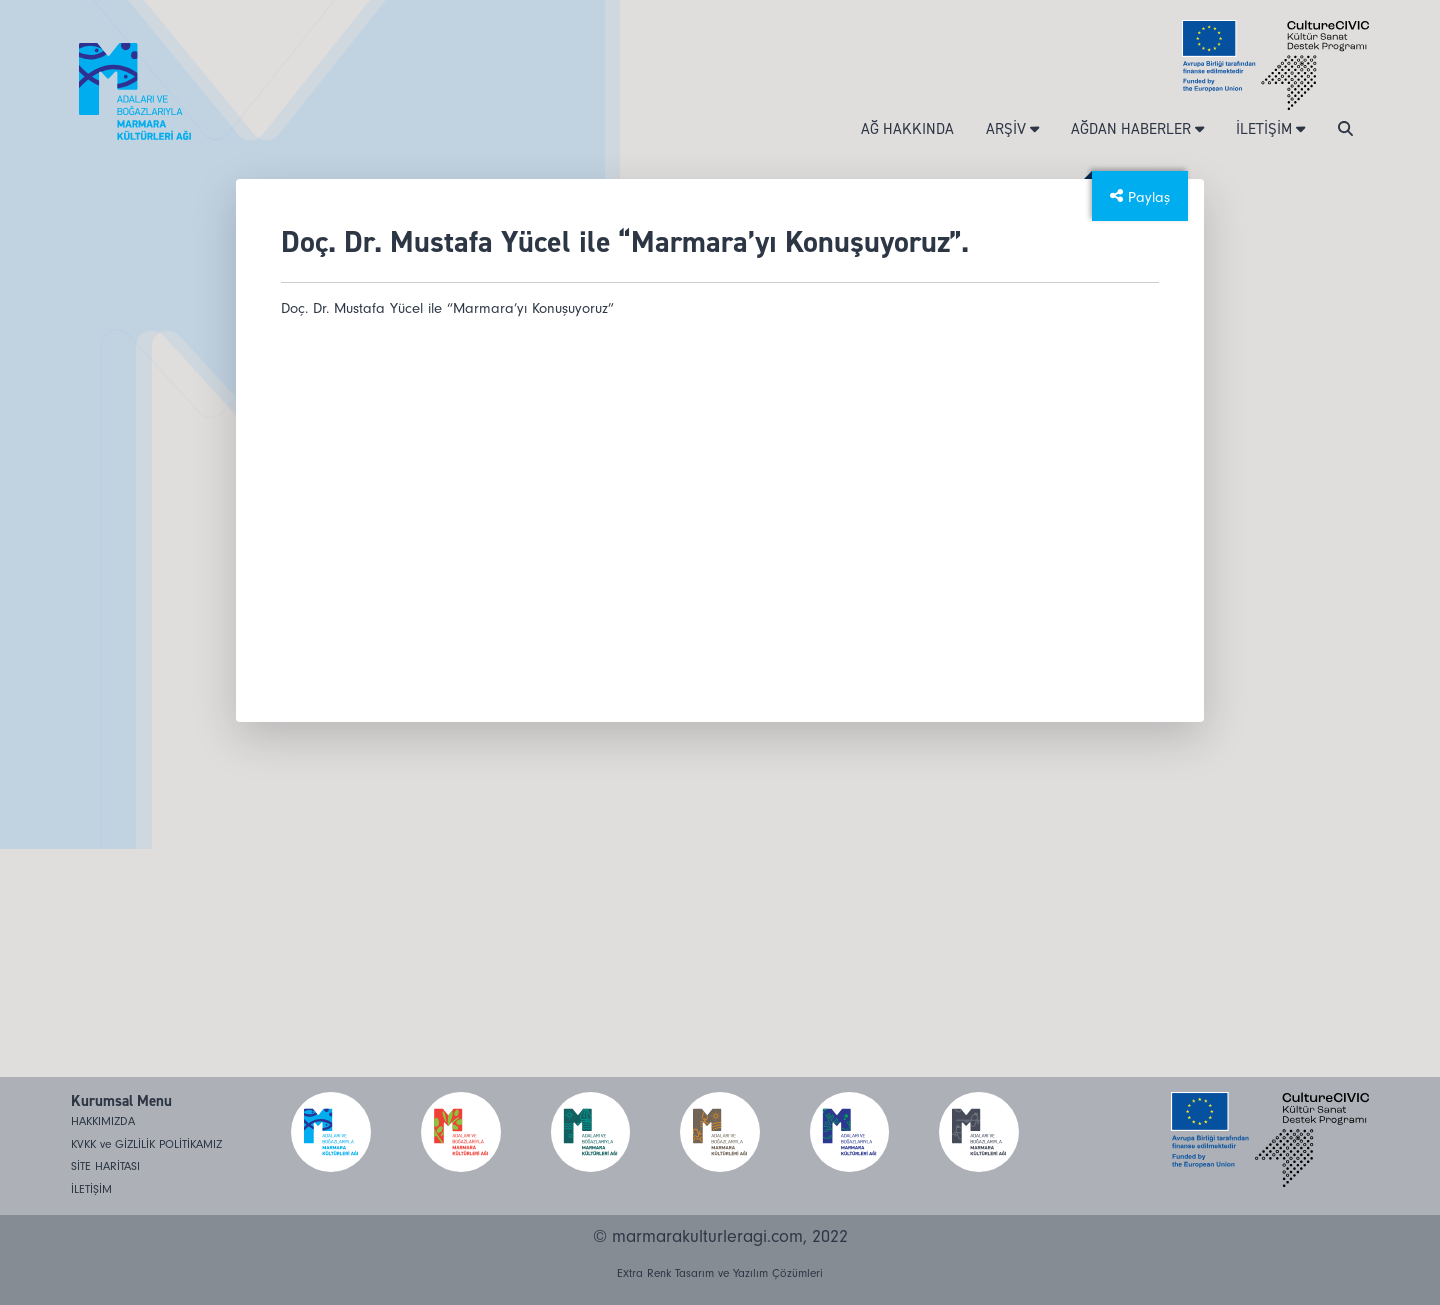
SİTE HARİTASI (105, 1166)
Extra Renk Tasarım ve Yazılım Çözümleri (720, 1273)
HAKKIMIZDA (103, 1121)
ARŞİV (1012, 129)
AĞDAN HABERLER (1137, 129)
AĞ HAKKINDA (907, 129)
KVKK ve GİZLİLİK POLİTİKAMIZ (146, 1144)
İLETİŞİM (1270, 129)
